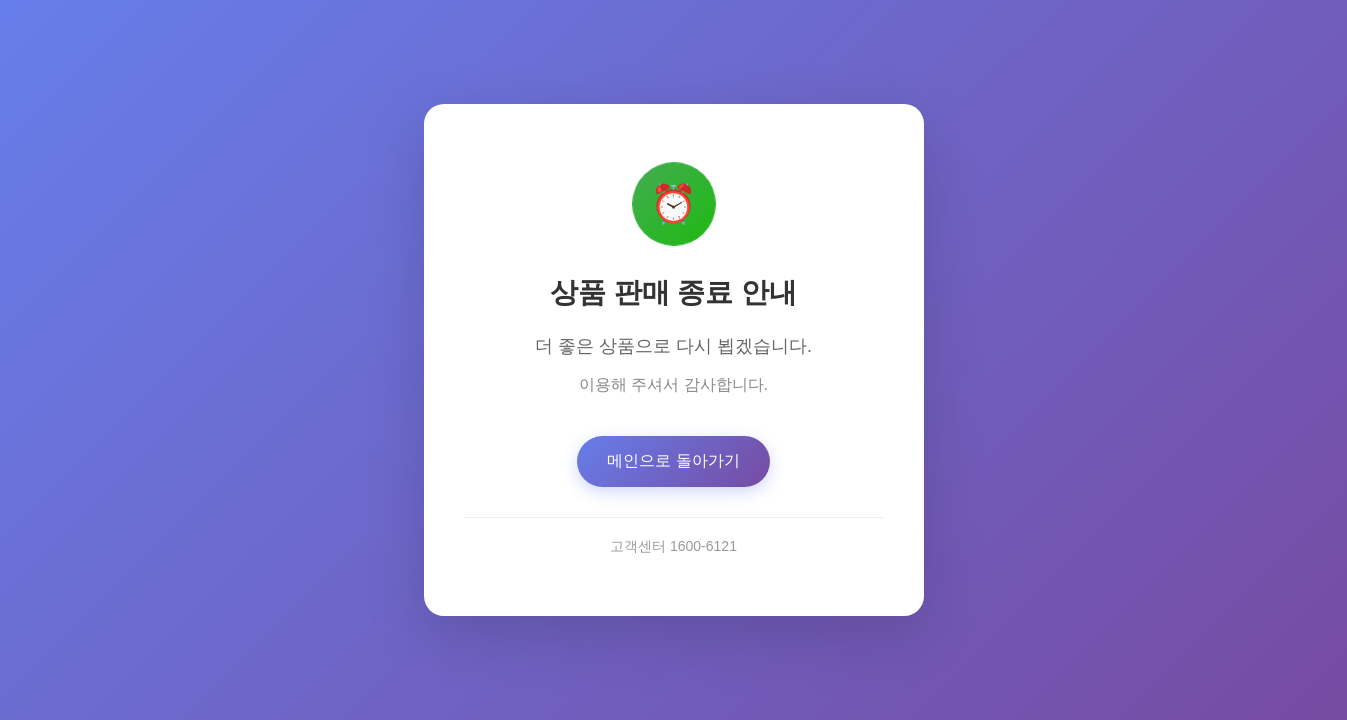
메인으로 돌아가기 (673, 461)
